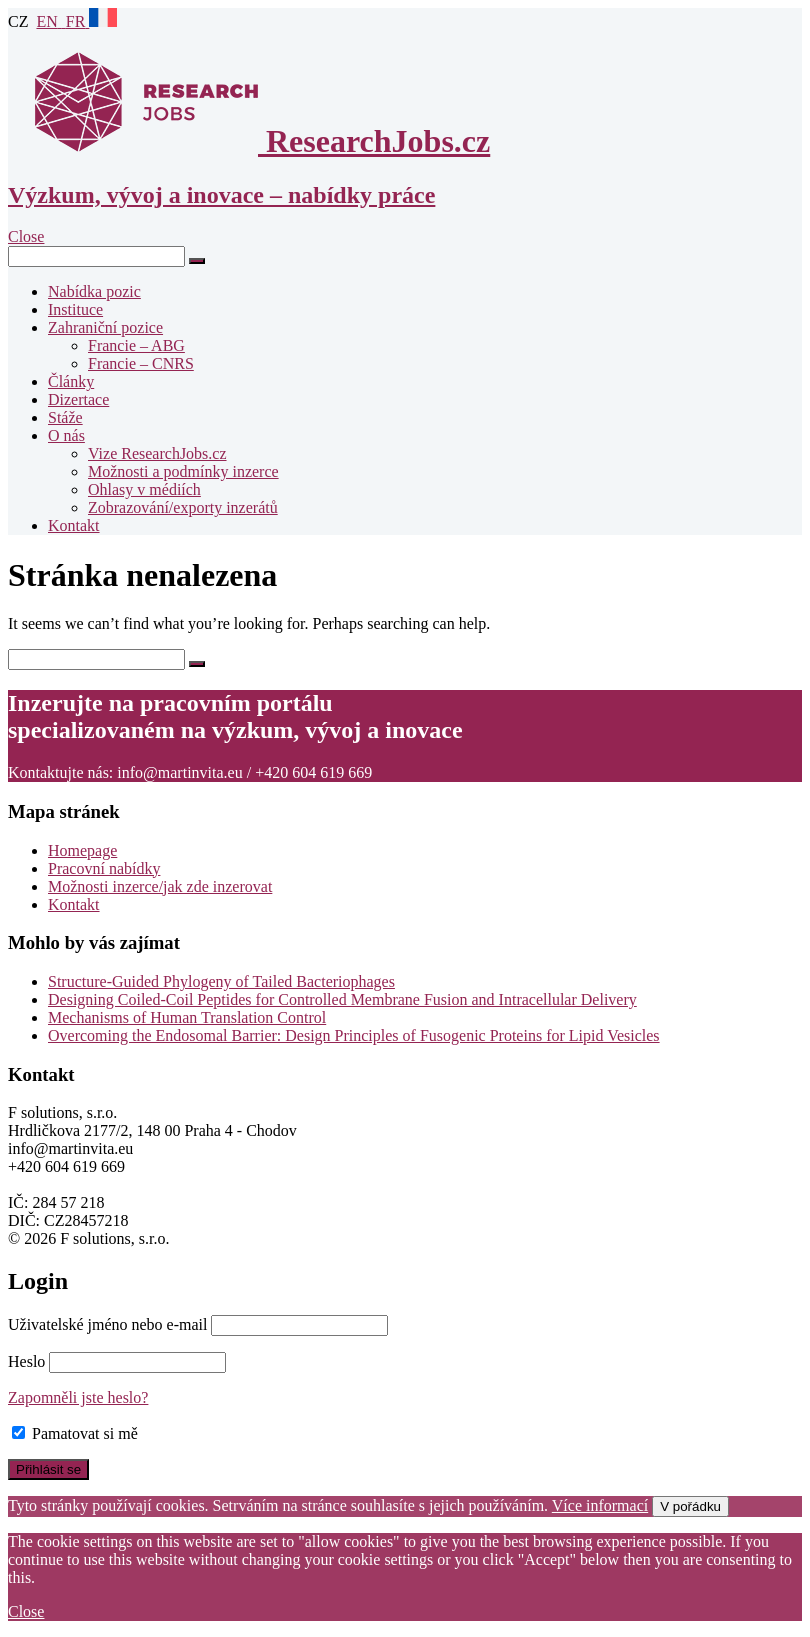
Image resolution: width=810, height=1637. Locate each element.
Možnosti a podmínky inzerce (183, 471)
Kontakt (74, 525)
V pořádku (690, 1506)
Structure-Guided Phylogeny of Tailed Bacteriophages (221, 981)
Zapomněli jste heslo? (78, 1397)
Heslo (26, 1361)
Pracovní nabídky (104, 868)
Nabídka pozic (94, 291)
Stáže (65, 417)
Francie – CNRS (141, 363)
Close (26, 1611)
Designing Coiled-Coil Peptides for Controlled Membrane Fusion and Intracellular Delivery (342, 999)
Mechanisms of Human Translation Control (187, 1017)
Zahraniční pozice (105, 327)
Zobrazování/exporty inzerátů (183, 507)
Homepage (82, 850)
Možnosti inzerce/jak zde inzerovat (160, 886)
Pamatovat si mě (75, 1433)
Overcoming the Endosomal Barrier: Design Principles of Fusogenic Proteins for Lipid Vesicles (354, 1035)
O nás (66, 435)
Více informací (600, 1505)
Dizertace (78, 399)
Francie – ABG (136, 345)
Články (71, 381)
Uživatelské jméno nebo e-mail (107, 1324)
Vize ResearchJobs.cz (157, 453)
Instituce (75, 309)
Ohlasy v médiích (144, 489)
